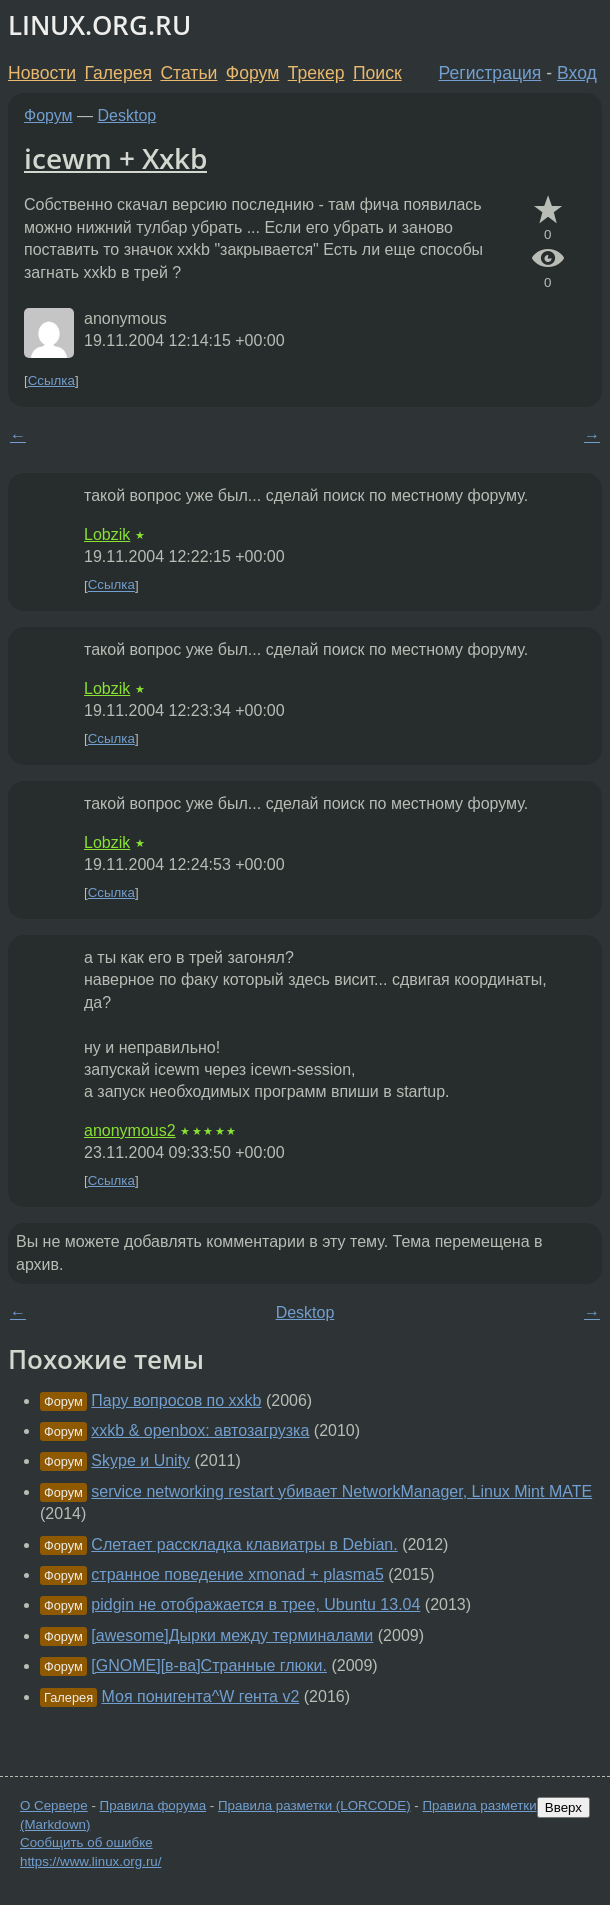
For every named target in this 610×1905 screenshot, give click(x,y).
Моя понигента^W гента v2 (201, 1696)
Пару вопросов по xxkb (176, 1400)
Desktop (127, 115)
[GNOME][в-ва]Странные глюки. (209, 1665)
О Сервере (54, 1805)
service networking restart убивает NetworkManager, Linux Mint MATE (341, 1491)
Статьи (188, 73)
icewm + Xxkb (115, 158)
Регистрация (490, 73)
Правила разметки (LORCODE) (314, 1805)
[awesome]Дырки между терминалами (232, 1635)
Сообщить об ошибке (86, 1842)
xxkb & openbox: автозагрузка (200, 1430)
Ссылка (51, 380)
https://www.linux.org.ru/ (90, 1861)
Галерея (118, 73)
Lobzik (107, 534)
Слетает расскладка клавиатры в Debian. (244, 1544)
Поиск (377, 73)
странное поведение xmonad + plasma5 (237, 1574)
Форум (252, 73)
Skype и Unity (140, 1460)
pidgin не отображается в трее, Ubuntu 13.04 (255, 1604)
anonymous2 (130, 1130)
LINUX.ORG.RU (99, 25)
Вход (577, 73)
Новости (42, 73)
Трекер (316, 73)
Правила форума (153, 1805)
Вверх (563, 1807)
